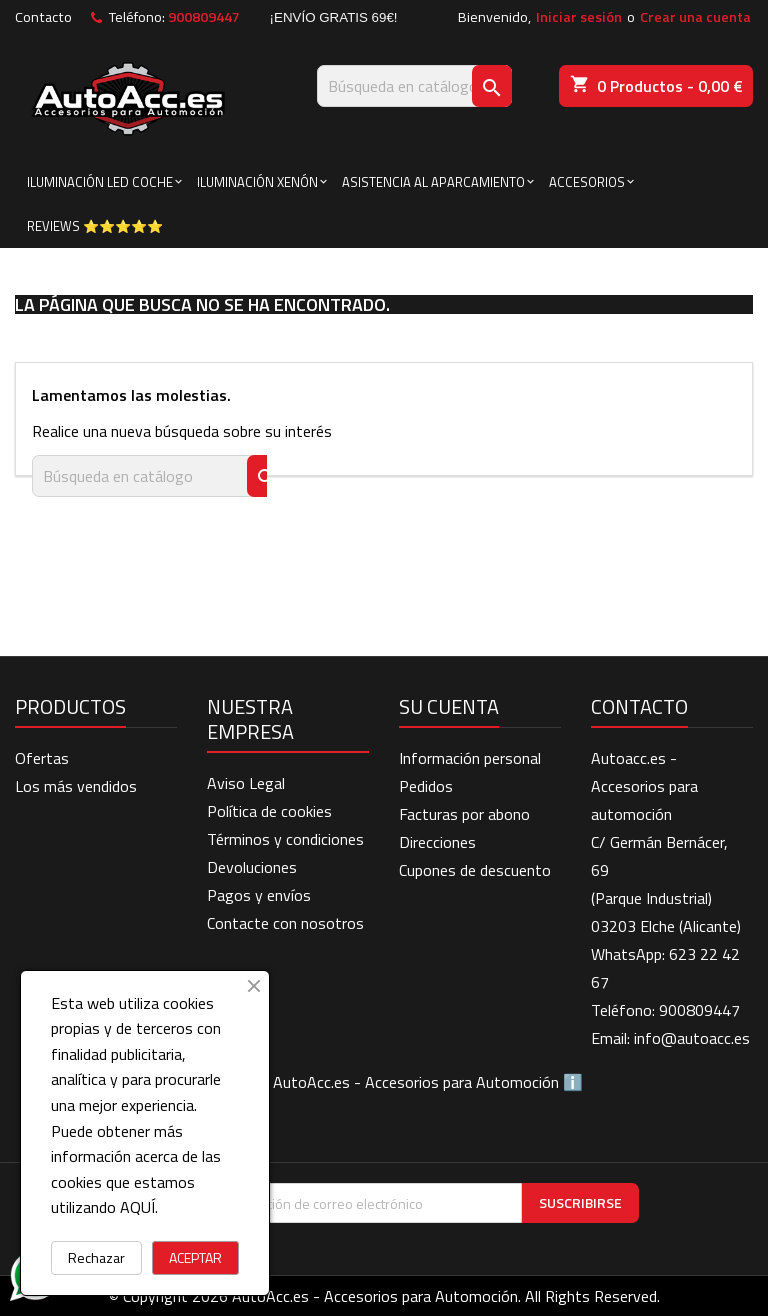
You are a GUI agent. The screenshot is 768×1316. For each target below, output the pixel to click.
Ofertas (42, 758)
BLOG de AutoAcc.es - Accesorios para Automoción (384, 1082)
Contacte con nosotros (285, 923)
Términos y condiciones (285, 839)
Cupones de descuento (475, 870)
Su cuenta (449, 706)
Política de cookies (269, 811)
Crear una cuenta (695, 17)
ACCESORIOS (587, 182)
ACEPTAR (195, 1257)
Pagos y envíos (259, 895)
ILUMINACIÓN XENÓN (257, 182)
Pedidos (426, 786)
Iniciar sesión (579, 17)
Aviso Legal (246, 783)
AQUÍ (137, 1207)
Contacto (43, 17)
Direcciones (437, 842)
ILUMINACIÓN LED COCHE (100, 182)
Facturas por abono (464, 814)
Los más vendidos (76, 786)
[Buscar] (414, 86)
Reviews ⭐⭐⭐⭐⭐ (95, 226)
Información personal (470, 758)
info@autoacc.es (692, 1038)
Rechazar (96, 1257)
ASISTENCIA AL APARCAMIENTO (433, 182)
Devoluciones (252, 867)
